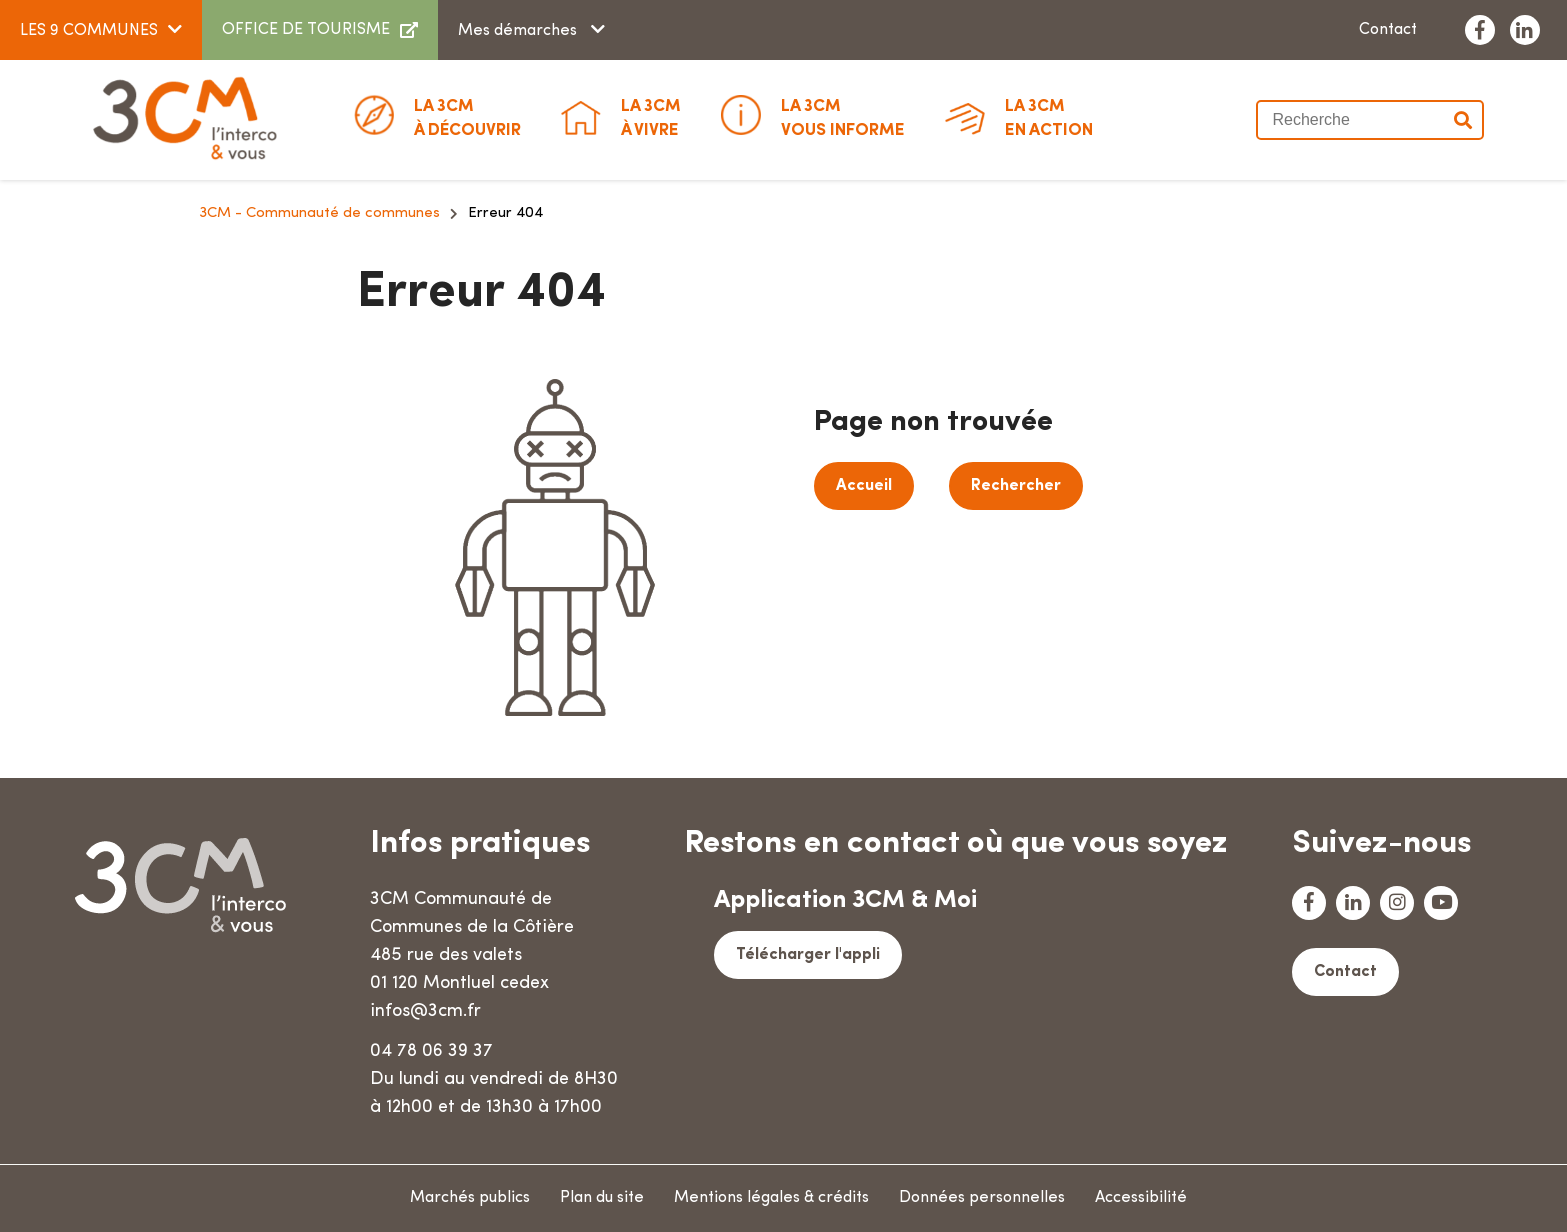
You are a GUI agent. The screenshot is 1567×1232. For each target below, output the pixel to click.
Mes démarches (519, 31)
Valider (1464, 120)
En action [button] (1049, 117)
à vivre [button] (651, 117)
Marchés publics (470, 1198)
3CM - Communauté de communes (319, 213)
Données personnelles (982, 1198)
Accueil (864, 486)
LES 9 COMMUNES (89, 31)
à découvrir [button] (467, 117)
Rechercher (1016, 486)
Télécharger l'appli (808, 955)
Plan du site (602, 1198)
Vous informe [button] (843, 117)
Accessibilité (1141, 1198)
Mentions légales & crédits (771, 1198)
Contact (1388, 30)
